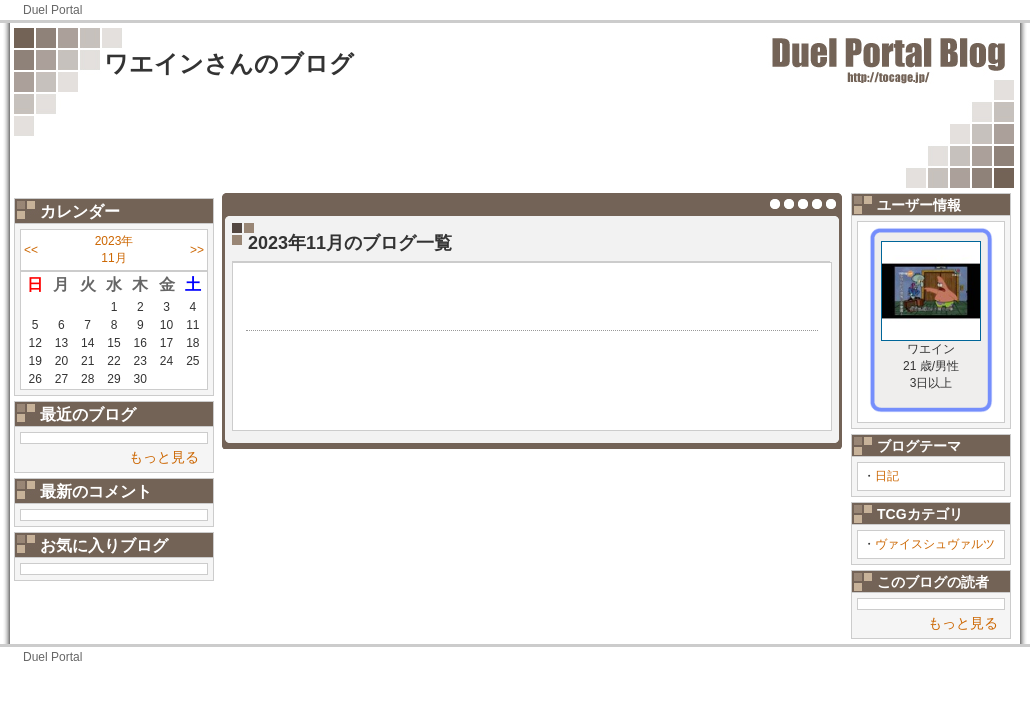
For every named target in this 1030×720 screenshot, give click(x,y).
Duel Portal (52, 10)
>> (197, 250)
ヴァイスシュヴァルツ (935, 544)
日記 (887, 476)
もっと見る (164, 457)
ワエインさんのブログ (229, 63)
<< (31, 250)
